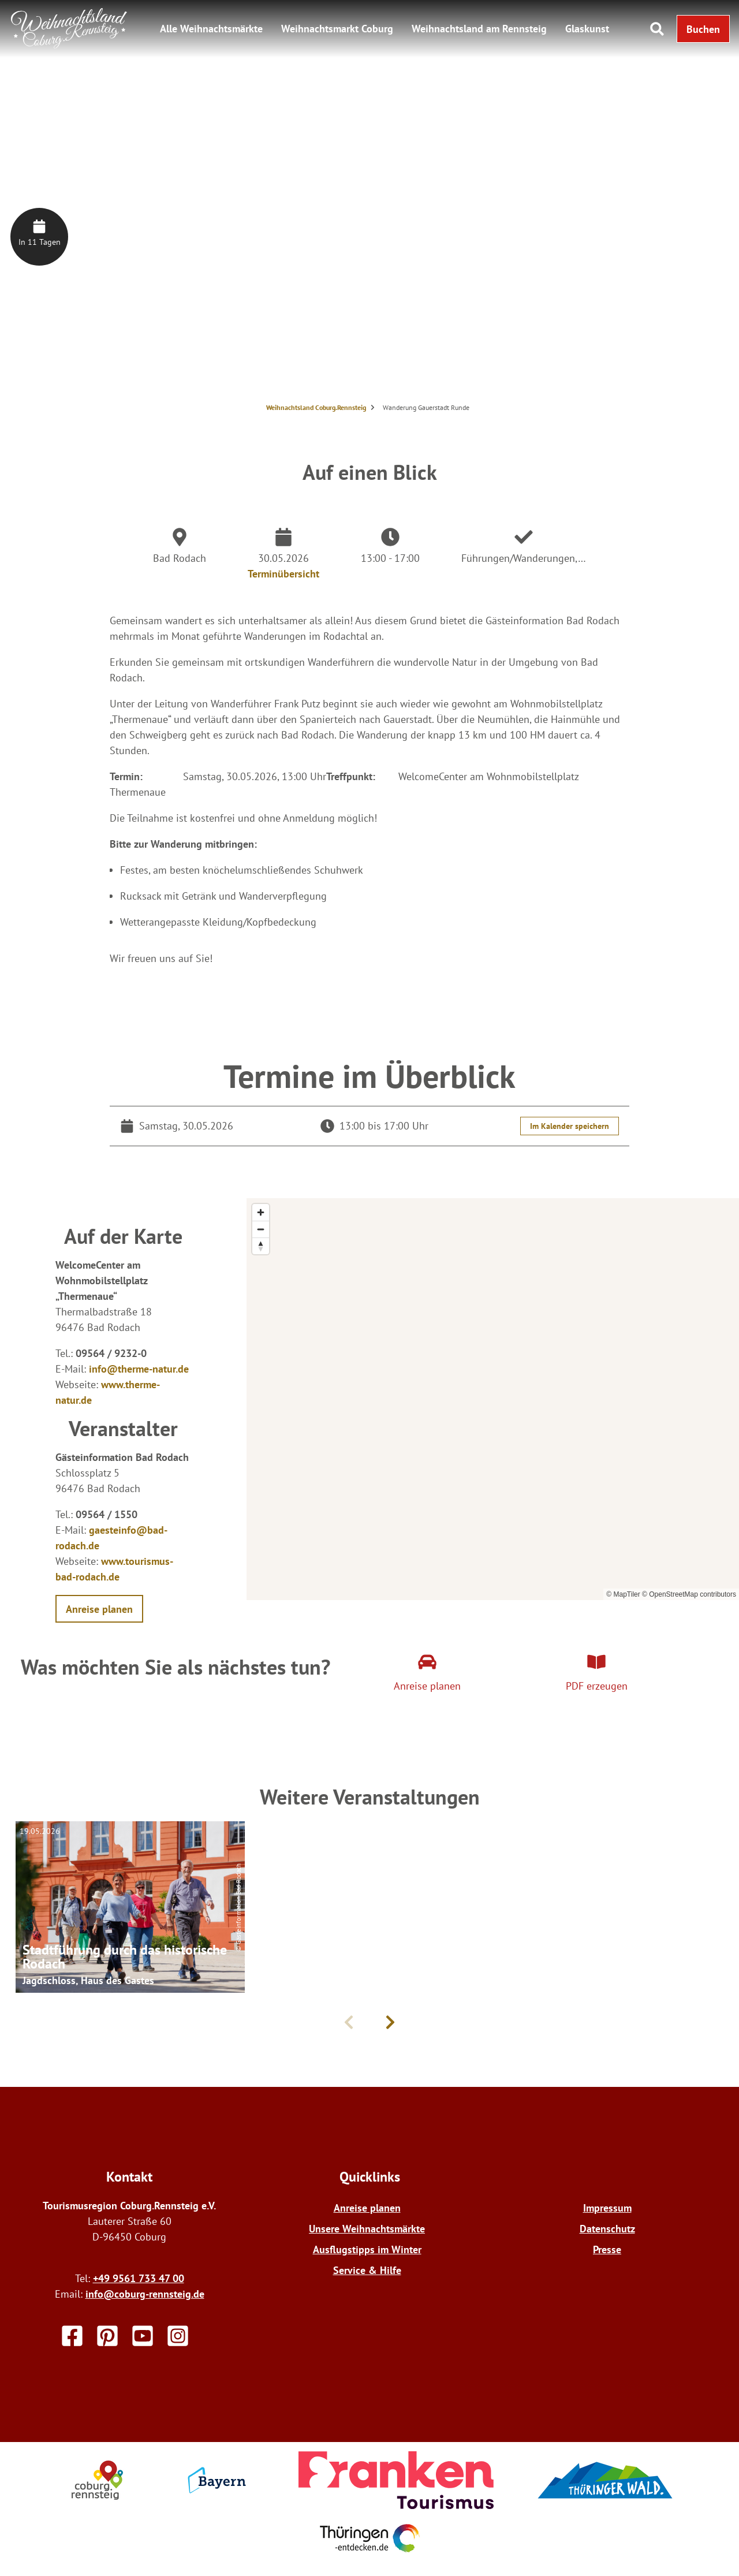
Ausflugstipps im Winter (367, 2249)
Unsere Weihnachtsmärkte (367, 2228)
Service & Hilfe (367, 2270)
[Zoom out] (260, 1229)
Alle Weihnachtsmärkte (211, 28)
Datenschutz (607, 2228)
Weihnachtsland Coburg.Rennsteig (316, 407)
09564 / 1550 (106, 1514)
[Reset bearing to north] (260, 1245)
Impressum (607, 2208)
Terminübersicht (283, 573)
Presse (607, 2249)
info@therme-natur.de (139, 1368)
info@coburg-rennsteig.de (144, 2294)
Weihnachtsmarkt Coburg (337, 28)
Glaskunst (587, 28)
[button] (703, 29)
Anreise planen (367, 2208)
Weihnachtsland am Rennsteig (479, 28)
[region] (493, 1399)
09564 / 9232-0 (111, 1353)
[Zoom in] (260, 1212)
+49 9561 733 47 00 (138, 2278)
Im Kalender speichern (569, 1126)
